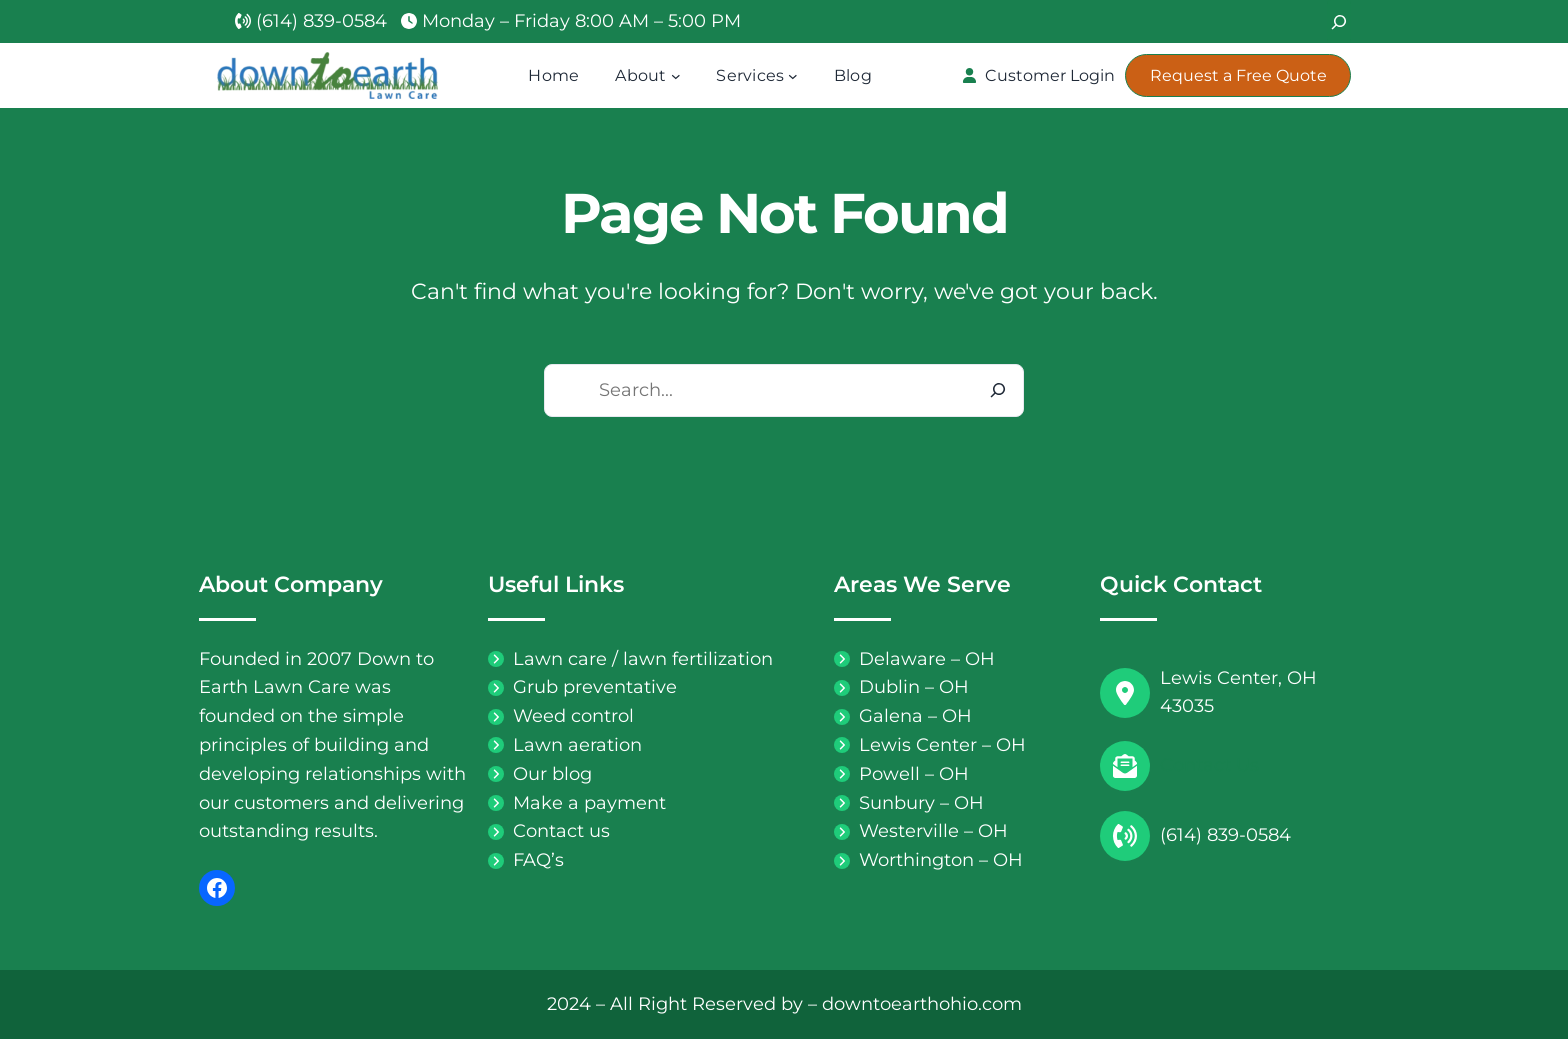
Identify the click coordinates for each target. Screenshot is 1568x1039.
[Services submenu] (793, 76)
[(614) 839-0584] (311, 21)
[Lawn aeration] (565, 745)
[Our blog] (540, 774)
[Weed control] (561, 716)
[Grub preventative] (582, 687)
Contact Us (1209, 765)
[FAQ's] (526, 860)
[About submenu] (676, 76)
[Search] (1339, 21)
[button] (1038, 75)
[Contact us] (549, 831)
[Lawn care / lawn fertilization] (630, 659)
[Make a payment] (577, 803)
